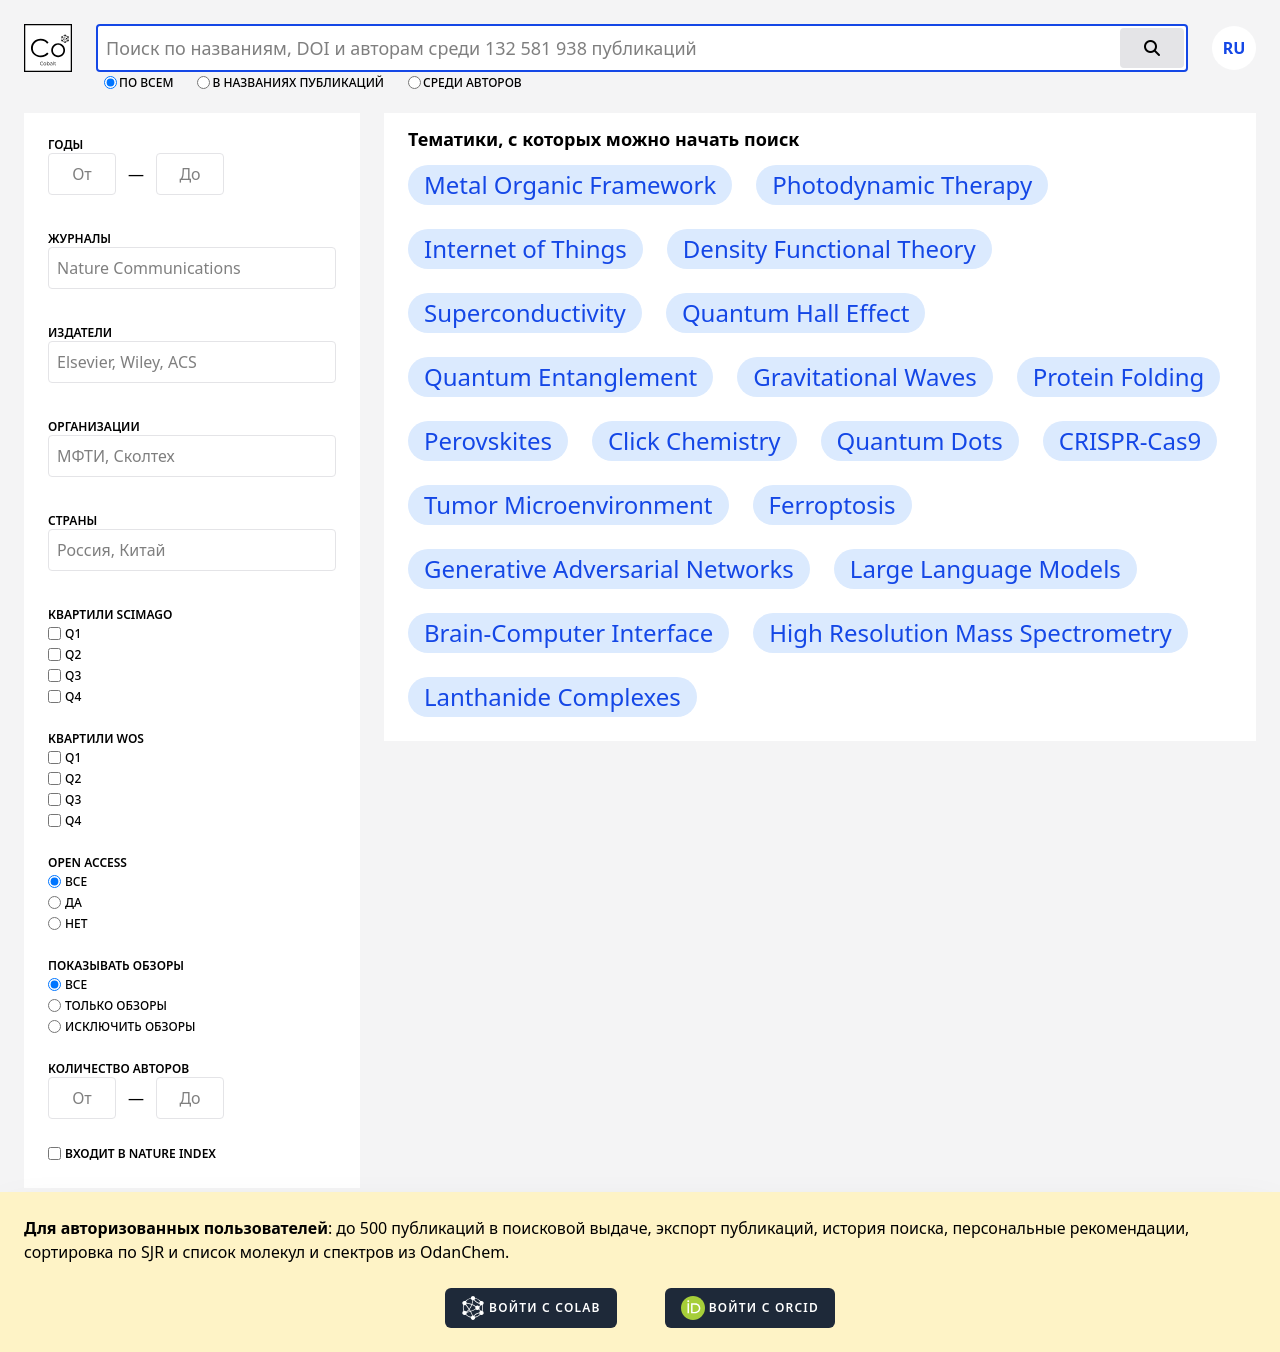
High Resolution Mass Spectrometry (970, 632)
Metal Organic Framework (570, 184)
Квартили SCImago (110, 615)
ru (1234, 48)
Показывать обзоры (116, 966)
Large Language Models (985, 568)
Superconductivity (525, 312)
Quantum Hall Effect (796, 312)
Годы (65, 145)
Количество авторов (118, 1069)
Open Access (87, 863)
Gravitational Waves (865, 376)
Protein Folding (1119, 376)
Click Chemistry (694, 440)
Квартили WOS (96, 739)
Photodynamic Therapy (902, 184)
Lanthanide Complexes (552, 696)
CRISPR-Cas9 (1130, 440)
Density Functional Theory (829, 248)
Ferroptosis (832, 504)
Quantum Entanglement (560, 376)
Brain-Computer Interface (568, 632)
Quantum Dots (920, 440)
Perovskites (488, 440)
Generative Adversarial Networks (609, 568)
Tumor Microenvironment (568, 504)
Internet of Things (525, 248)
